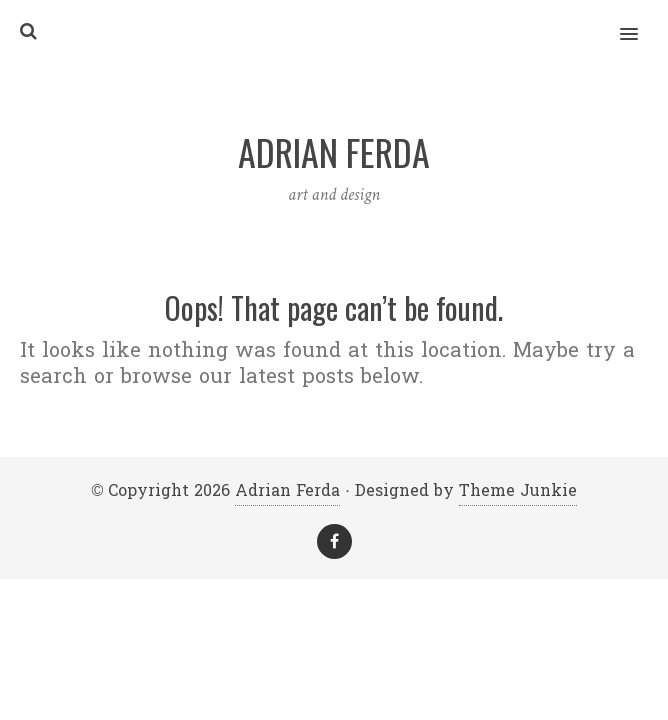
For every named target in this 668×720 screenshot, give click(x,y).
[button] (640, 21)
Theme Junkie (518, 490)
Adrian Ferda (287, 490)
